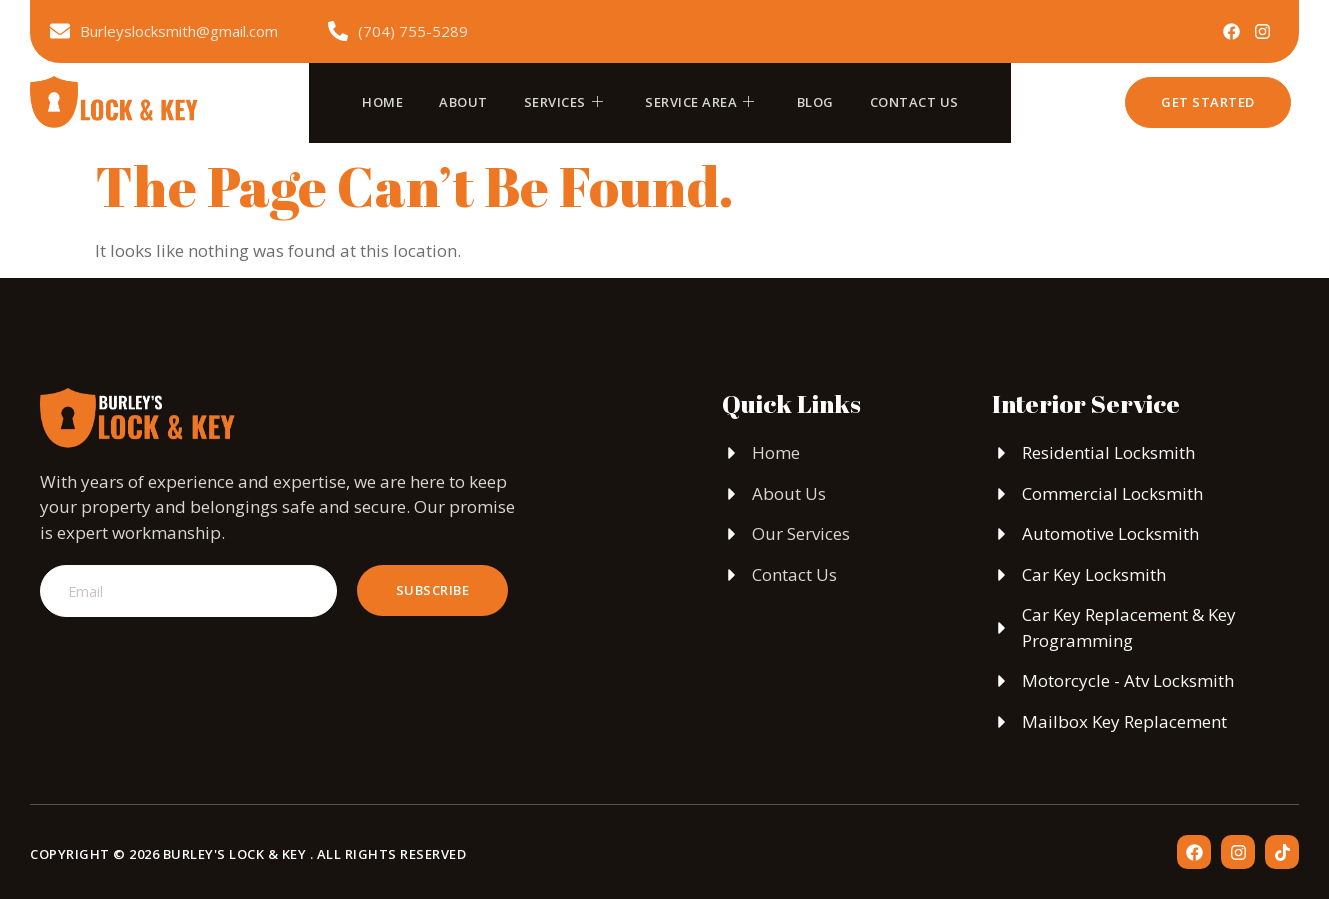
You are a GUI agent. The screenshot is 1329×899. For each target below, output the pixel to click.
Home (382, 102)
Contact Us (914, 102)
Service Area (700, 102)
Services (564, 102)
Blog (815, 102)
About (463, 102)
